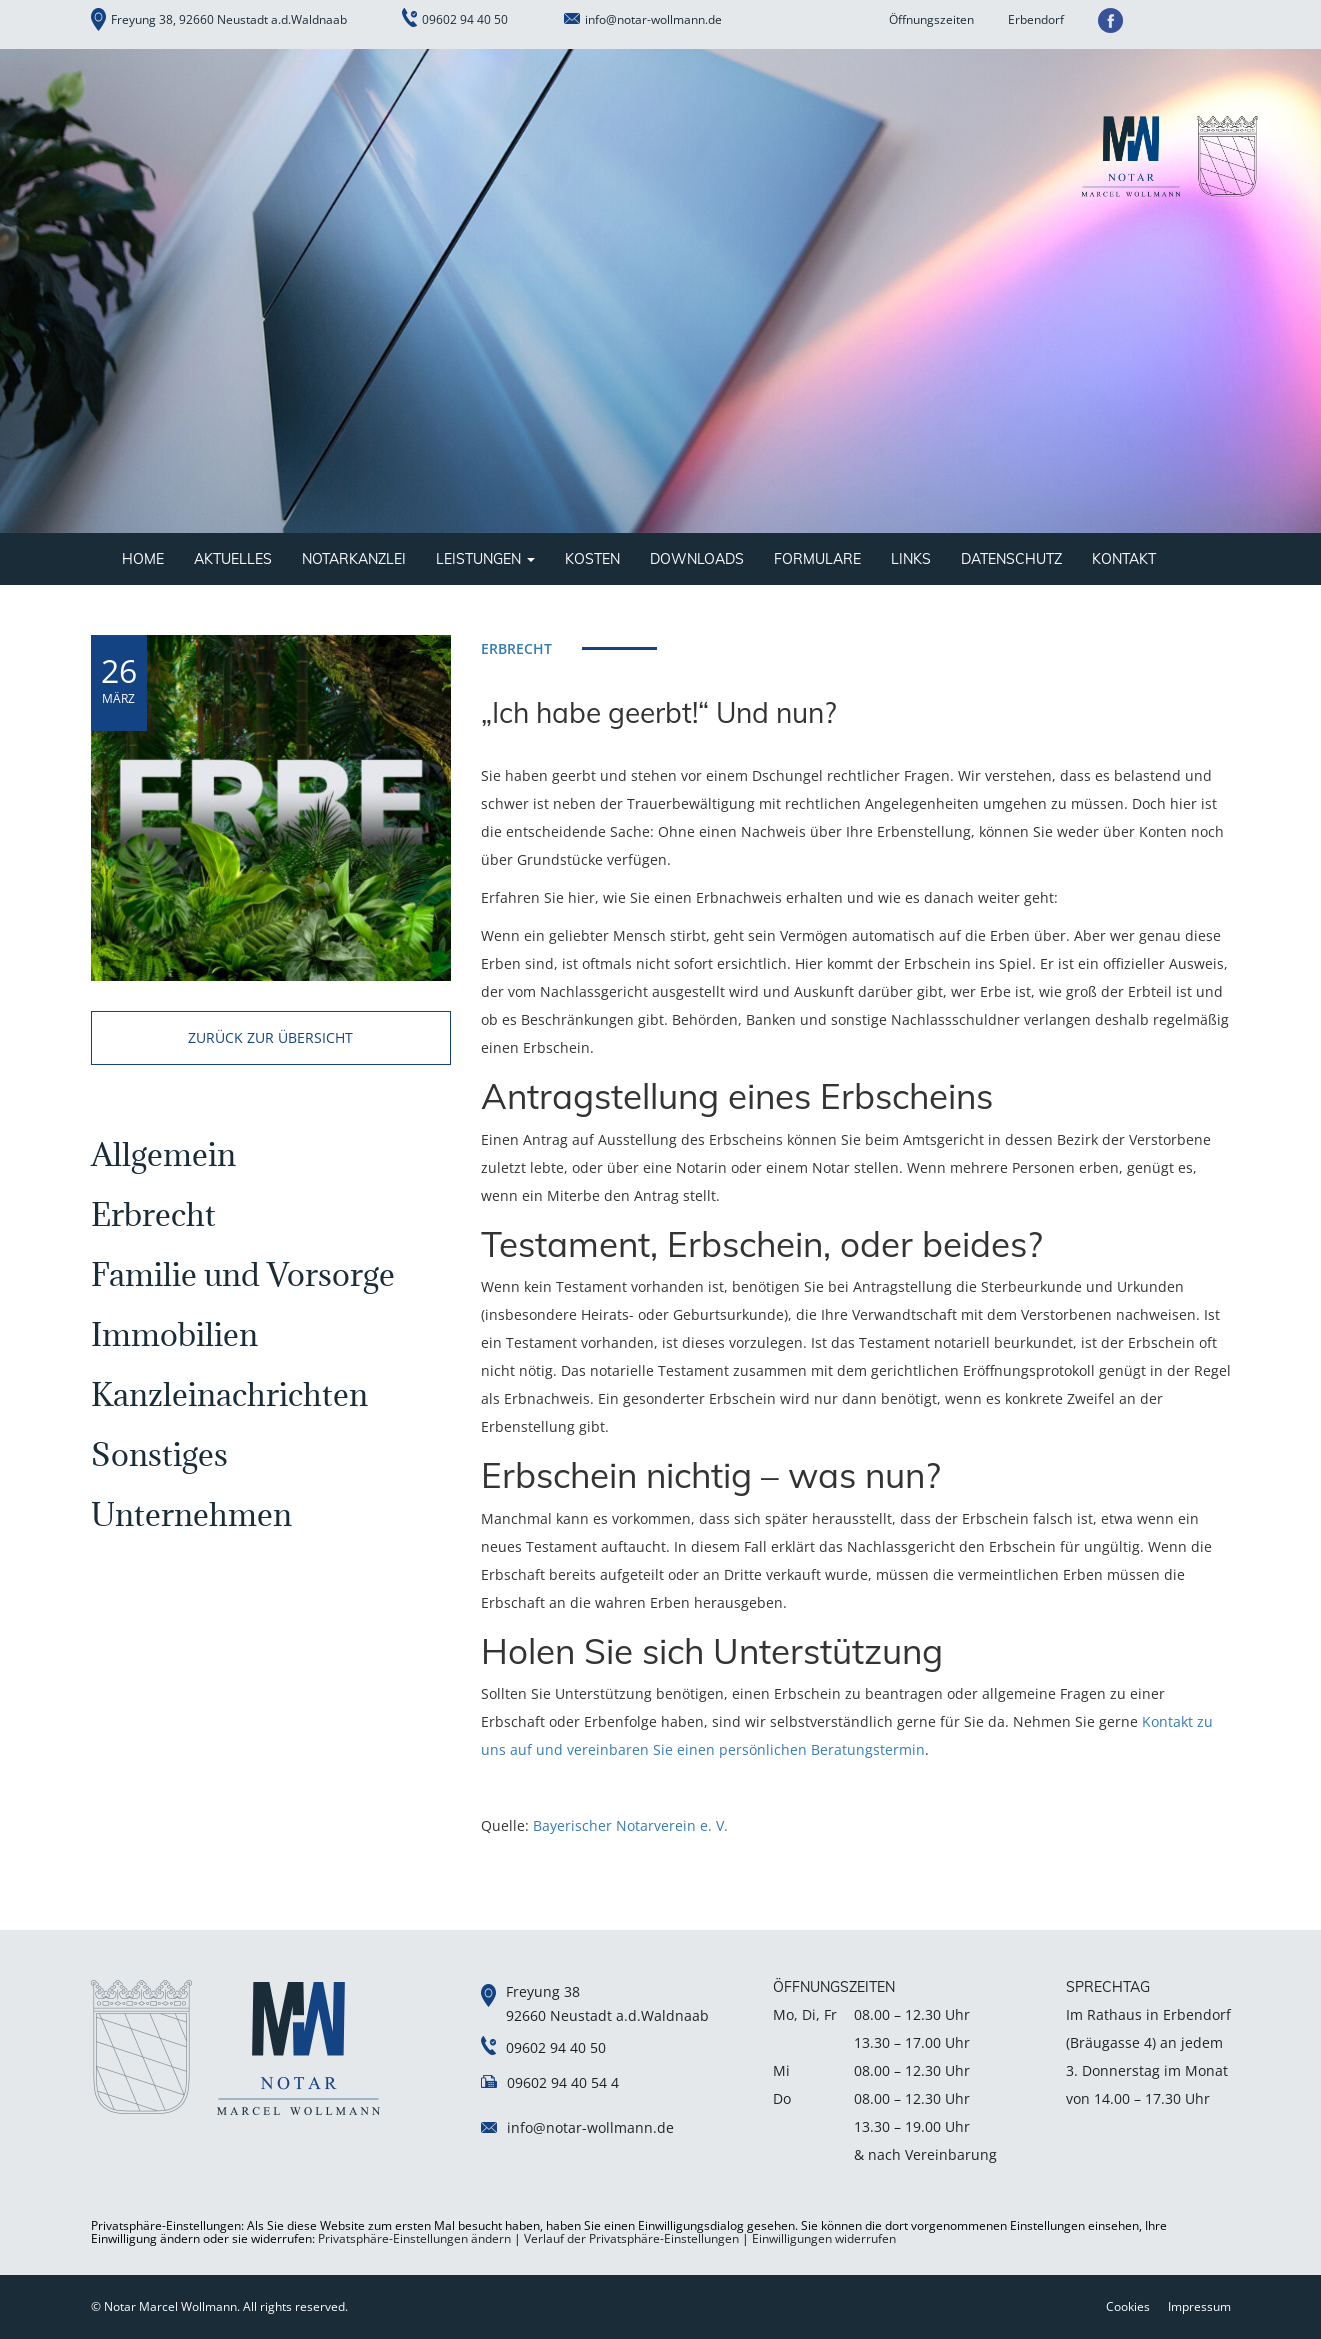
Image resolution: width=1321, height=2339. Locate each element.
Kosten (592, 559)
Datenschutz (1011, 559)
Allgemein (163, 1154)
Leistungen (485, 559)
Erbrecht (153, 1214)
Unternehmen (191, 1514)
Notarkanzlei (354, 559)
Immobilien (174, 1334)
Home (143, 559)
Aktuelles (233, 559)
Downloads (697, 559)
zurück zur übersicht (270, 1037)
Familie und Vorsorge (243, 1274)
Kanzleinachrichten (229, 1394)
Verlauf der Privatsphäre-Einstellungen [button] (631, 2238)
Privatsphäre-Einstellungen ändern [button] (414, 2238)
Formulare (817, 559)
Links (911, 559)
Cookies (1128, 2306)
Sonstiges (159, 1454)
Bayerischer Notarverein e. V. (630, 1825)
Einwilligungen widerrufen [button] (824, 2238)
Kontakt (1124, 559)
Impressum (1199, 2306)
